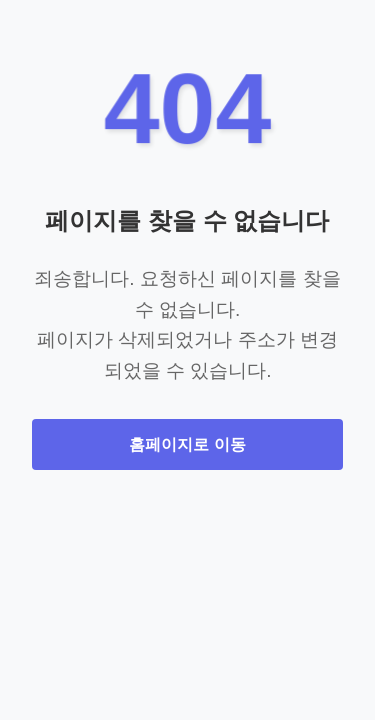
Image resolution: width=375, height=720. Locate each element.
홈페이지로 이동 (187, 444)
